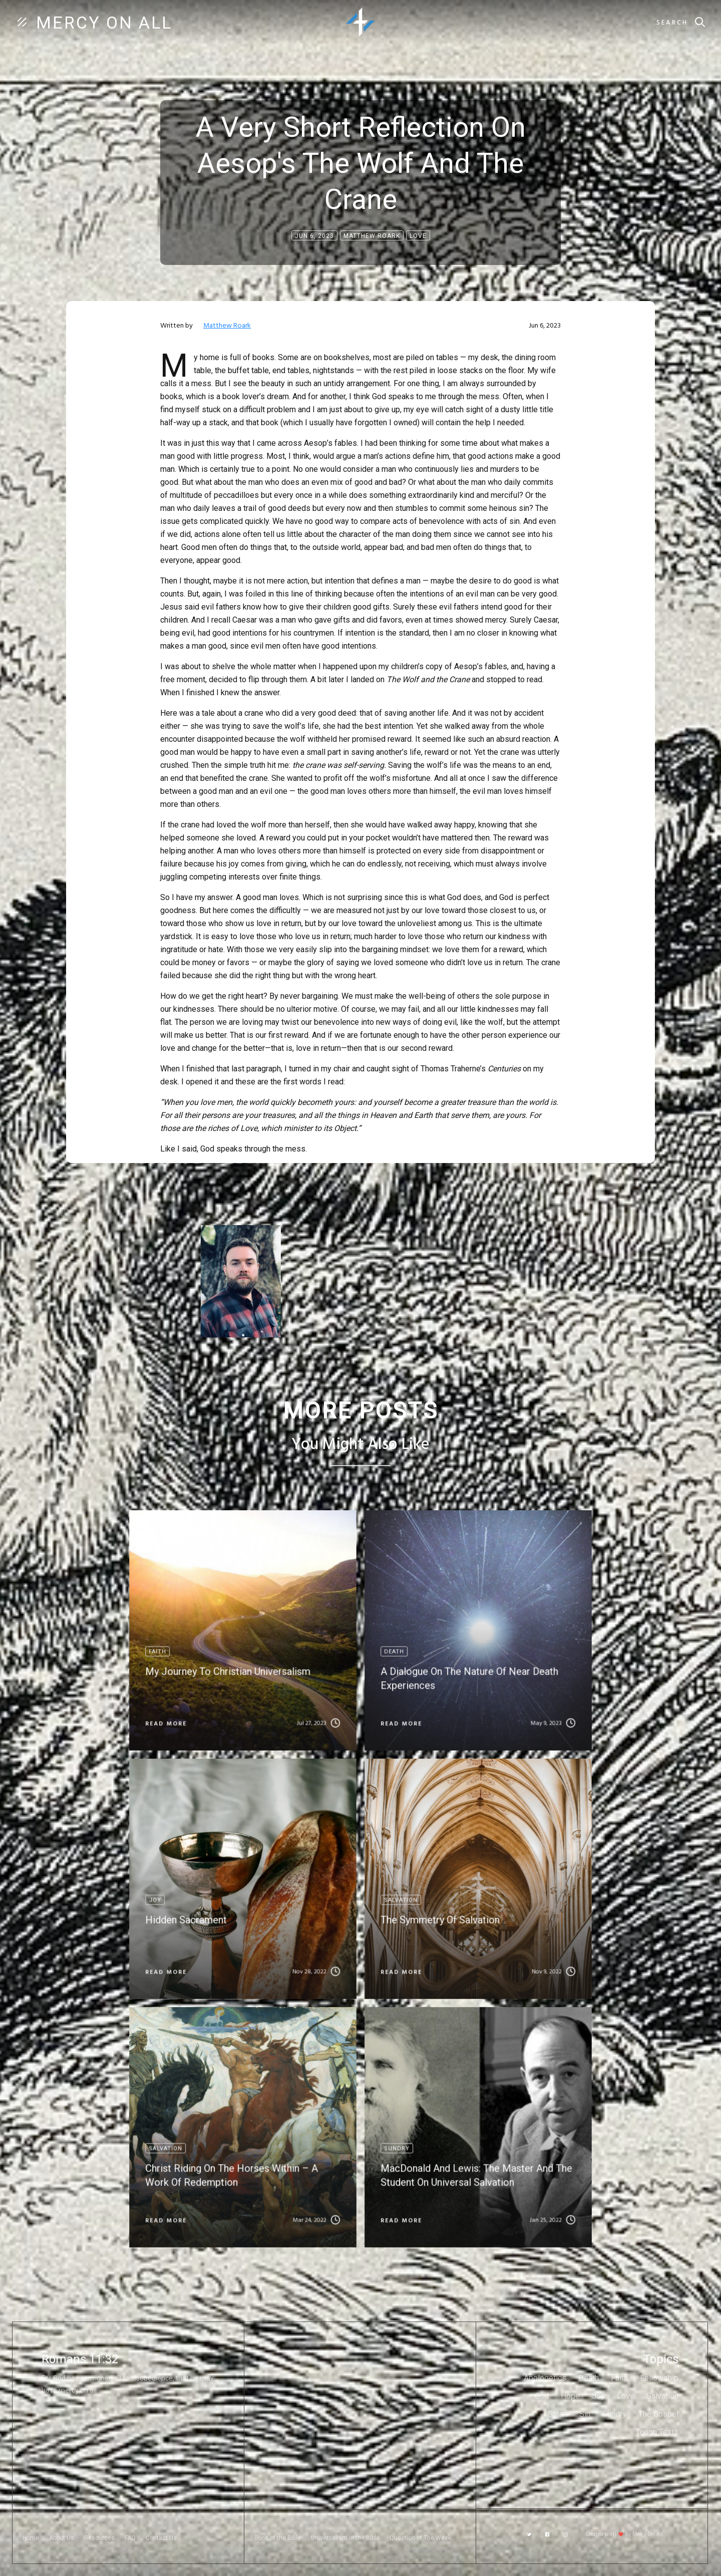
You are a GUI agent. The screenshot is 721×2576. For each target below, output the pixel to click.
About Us (61, 2537)
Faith (619, 2378)
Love (625, 2396)
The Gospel (658, 2414)
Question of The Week (420, 2537)
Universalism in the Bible (345, 2537)
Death (588, 2378)
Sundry (614, 2414)
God (542, 2396)
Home (31, 2537)
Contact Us (161, 2537)
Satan (557, 2414)
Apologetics (545, 2378)
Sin (584, 2414)
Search (672, 23)
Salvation (662, 2396)
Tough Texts (657, 2432)
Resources (99, 2537)
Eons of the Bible (277, 2537)
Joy (598, 2396)
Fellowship (659, 2378)
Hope (570, 2396)
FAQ (130, 2537)
